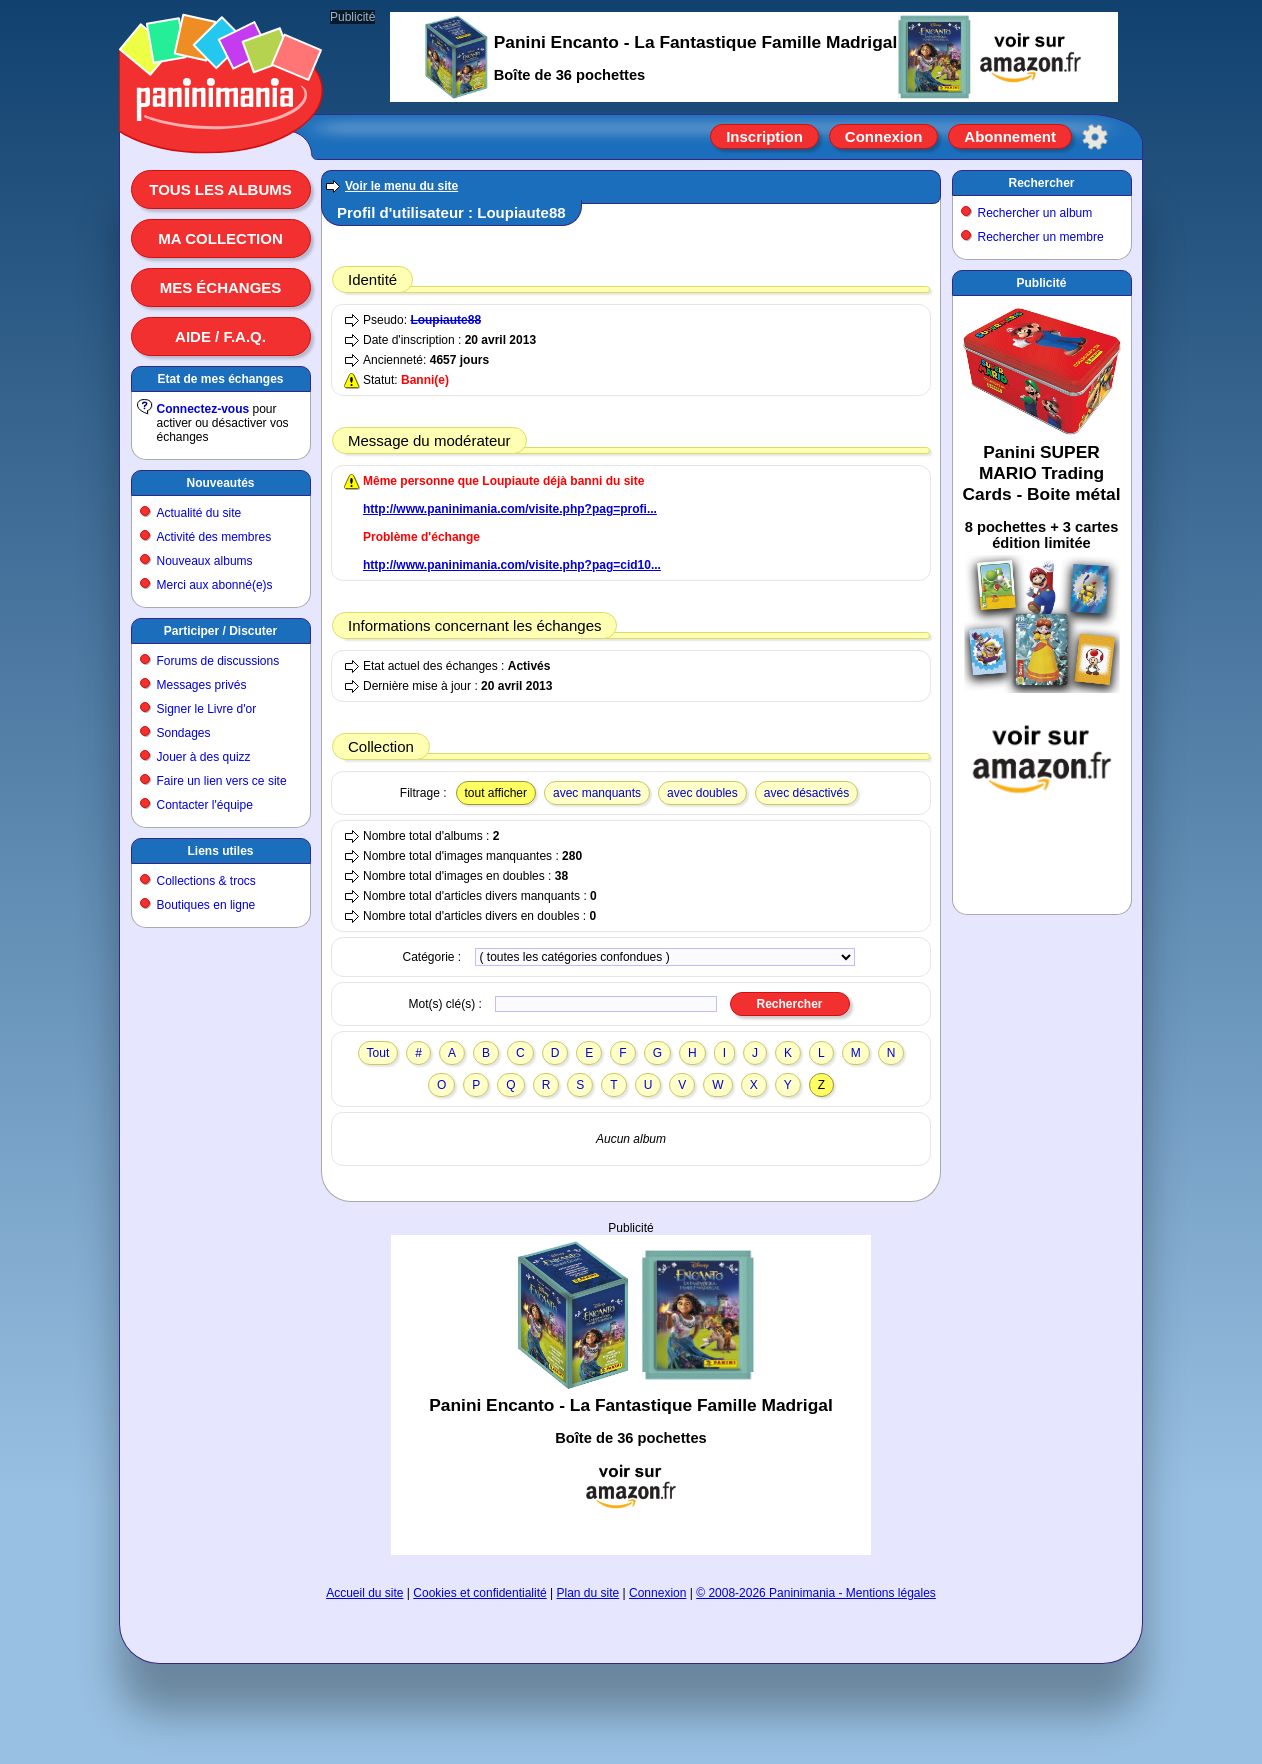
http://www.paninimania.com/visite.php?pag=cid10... (512, 565)
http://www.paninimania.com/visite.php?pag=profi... (510, 509)
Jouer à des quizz (204, 757)
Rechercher (1041, 183)
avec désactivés (806, 793)
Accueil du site (364, 1593)
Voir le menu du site (401, 186)
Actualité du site (199, 513)
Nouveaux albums (205, 561)
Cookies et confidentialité (479, 1593)
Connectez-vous (203, 409)
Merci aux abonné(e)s (215, 585)
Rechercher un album (1035, 213)
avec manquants (597, 793)
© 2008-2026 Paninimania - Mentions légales (816, 1593)
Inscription (764, 136)
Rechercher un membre (1041, 237)
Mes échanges (221, 287)
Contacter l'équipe (205, 805)
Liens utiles (220, 851)
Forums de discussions (218, 661)
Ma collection (220, 238)
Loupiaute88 (445, 320)
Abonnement (1010, 136)
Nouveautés (220, 483)
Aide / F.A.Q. (220, 336)
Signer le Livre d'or (207, 709)
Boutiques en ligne (206, 905)
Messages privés (202, 685)
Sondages (184, 733)
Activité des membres (214, 537)
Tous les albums (220, 189)
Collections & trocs (206, 881)
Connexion (884, 136)
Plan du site (588, 1593)
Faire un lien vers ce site (222, 781)
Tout (378, 1053)
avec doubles (702, 793)
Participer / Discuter (220, 631)
